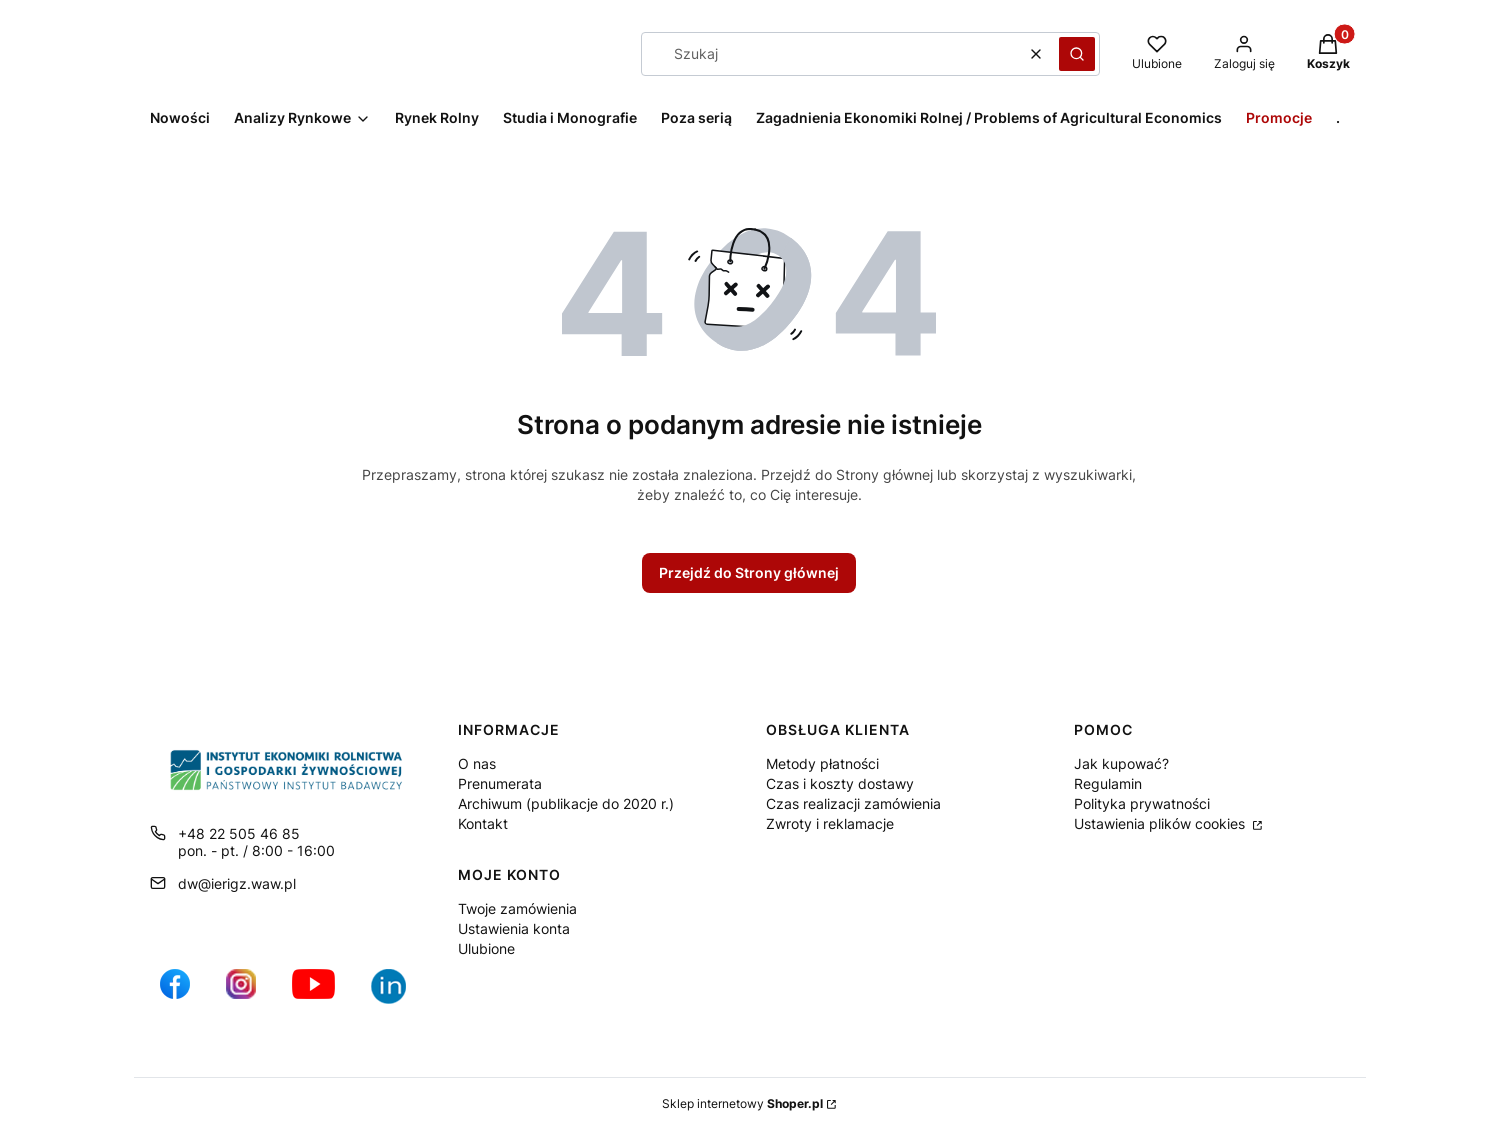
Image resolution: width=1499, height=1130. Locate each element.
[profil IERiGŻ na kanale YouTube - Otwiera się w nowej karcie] (313, 994)
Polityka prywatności (1142, 803)
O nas (477, 763)
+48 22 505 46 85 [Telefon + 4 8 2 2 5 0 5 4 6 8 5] (239, 833)
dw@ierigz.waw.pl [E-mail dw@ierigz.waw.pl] (237, 883)
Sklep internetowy (742, 1103)
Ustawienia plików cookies (1161, 823)
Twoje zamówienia (517, 908)
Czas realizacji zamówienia (853, 803)
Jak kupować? (1121, 763)
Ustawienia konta (514, 928)
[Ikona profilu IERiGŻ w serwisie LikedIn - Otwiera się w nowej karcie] (396, 994)
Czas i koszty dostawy (840, 783)
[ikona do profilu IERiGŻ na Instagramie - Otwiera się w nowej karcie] (241, 994)
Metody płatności (822, 763)
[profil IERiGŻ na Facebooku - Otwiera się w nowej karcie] (175, 994)
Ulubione (486, 948)
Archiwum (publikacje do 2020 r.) (566, 803)
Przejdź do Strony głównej (749, 572)
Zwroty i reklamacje (830, 823)
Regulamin (1108, 783)
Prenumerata (500, 783)
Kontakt (483, 823)
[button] (1077, 54)
